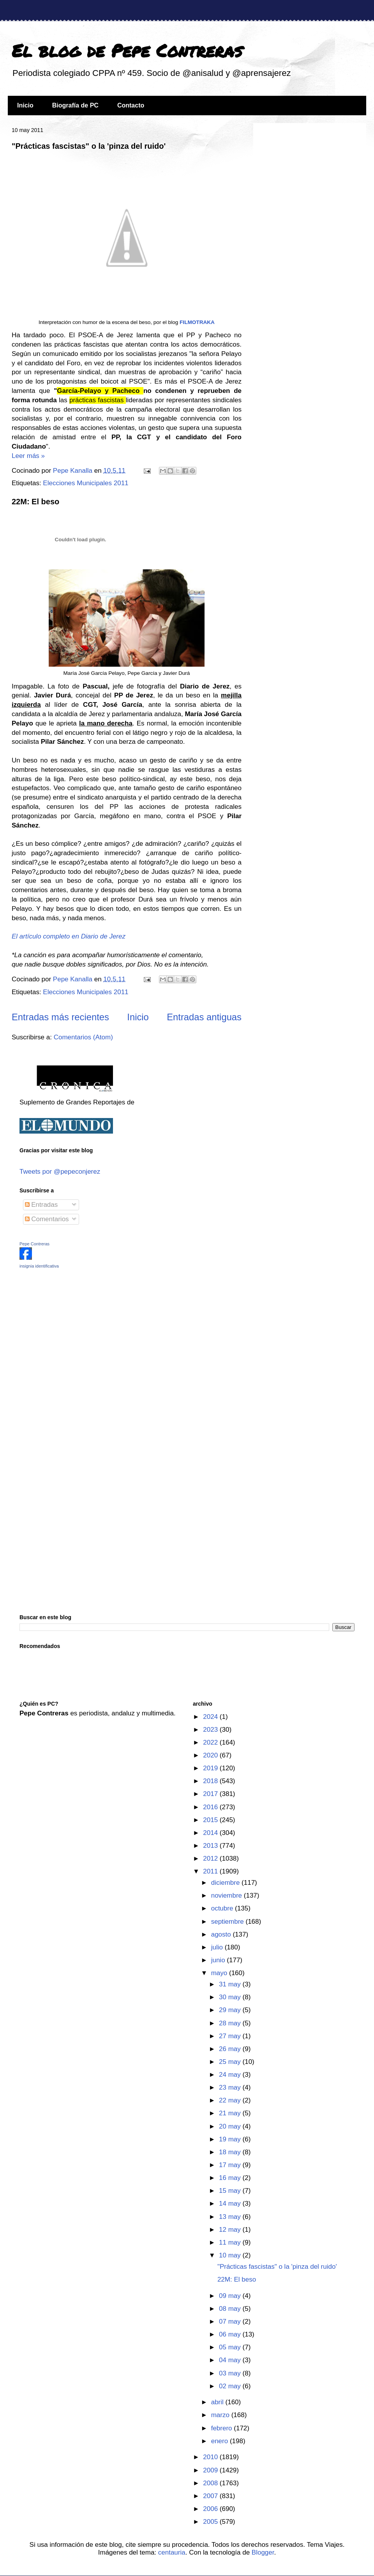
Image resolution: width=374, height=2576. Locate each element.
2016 (211, 1807)
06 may (230, 2334)
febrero (222, 2428)
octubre (223, 1908)
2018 (211, 1781)
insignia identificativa (39, 1266)
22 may (230, 2100)
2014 (211, 1832)
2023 (211, 1729)
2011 (211, 1871)
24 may (230, 2074)
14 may (230, 2203)
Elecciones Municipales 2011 (85, 483)
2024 (211, 1716)
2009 (211, 2470)
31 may (230, 1984)
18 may (230, 2152)
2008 (211, 2483)
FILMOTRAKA (197, 322)
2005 (211, 2521)
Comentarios (47, 1219)
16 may (230, 2178)
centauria (171, 2552)
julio (218, 1947)
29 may (230, 2010)
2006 (211, 2509)
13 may (230, 2216)
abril (218, 2402)
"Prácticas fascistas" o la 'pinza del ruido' (89, 146)
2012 (211, 1858)
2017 (211, 1794)
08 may (230, 2308)
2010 (211, 2457)
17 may (230, 2165)
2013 (211, 1845)
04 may (230, 2360)
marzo (221, 2415)
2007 (211, 2496)
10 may (230, 2255)
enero (220, 2441)
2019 (211, 1768)
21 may (230, 2113)
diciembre (226, 1882)
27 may (230, 2036)
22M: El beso (35, 501)
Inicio (25, 105)
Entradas (41, 1204)
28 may (230, 2023)
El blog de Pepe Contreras (127, 50)
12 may (230, 2229)
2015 (211, 1820)
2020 (211, 1755)
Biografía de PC (75, 105)
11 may (230, 2242)
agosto (222, 1934)
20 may (230, 2126)
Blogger (263, 2552)
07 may (230, 2321)
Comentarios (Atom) (83, 1037)
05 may (230, 2347)
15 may (230, 2190)
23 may (230, 2087)
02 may (230, 2386)
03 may (230, 2373)
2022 (211, 1742)
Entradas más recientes (60, 1017)
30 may (230, 1997)
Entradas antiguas (204, 1017)
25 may (230, 2061)
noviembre (227, 1895)
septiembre (228, 1921)
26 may (230, 2049)
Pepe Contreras (34, 1243)
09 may (230, 2296)
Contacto (130, 105)
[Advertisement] (68, 1330)
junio (219, 1960)
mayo (220, 1973)
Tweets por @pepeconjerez (59, 1171)
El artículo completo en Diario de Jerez (68, 936)
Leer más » (28, 456)
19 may (230, 2139)
